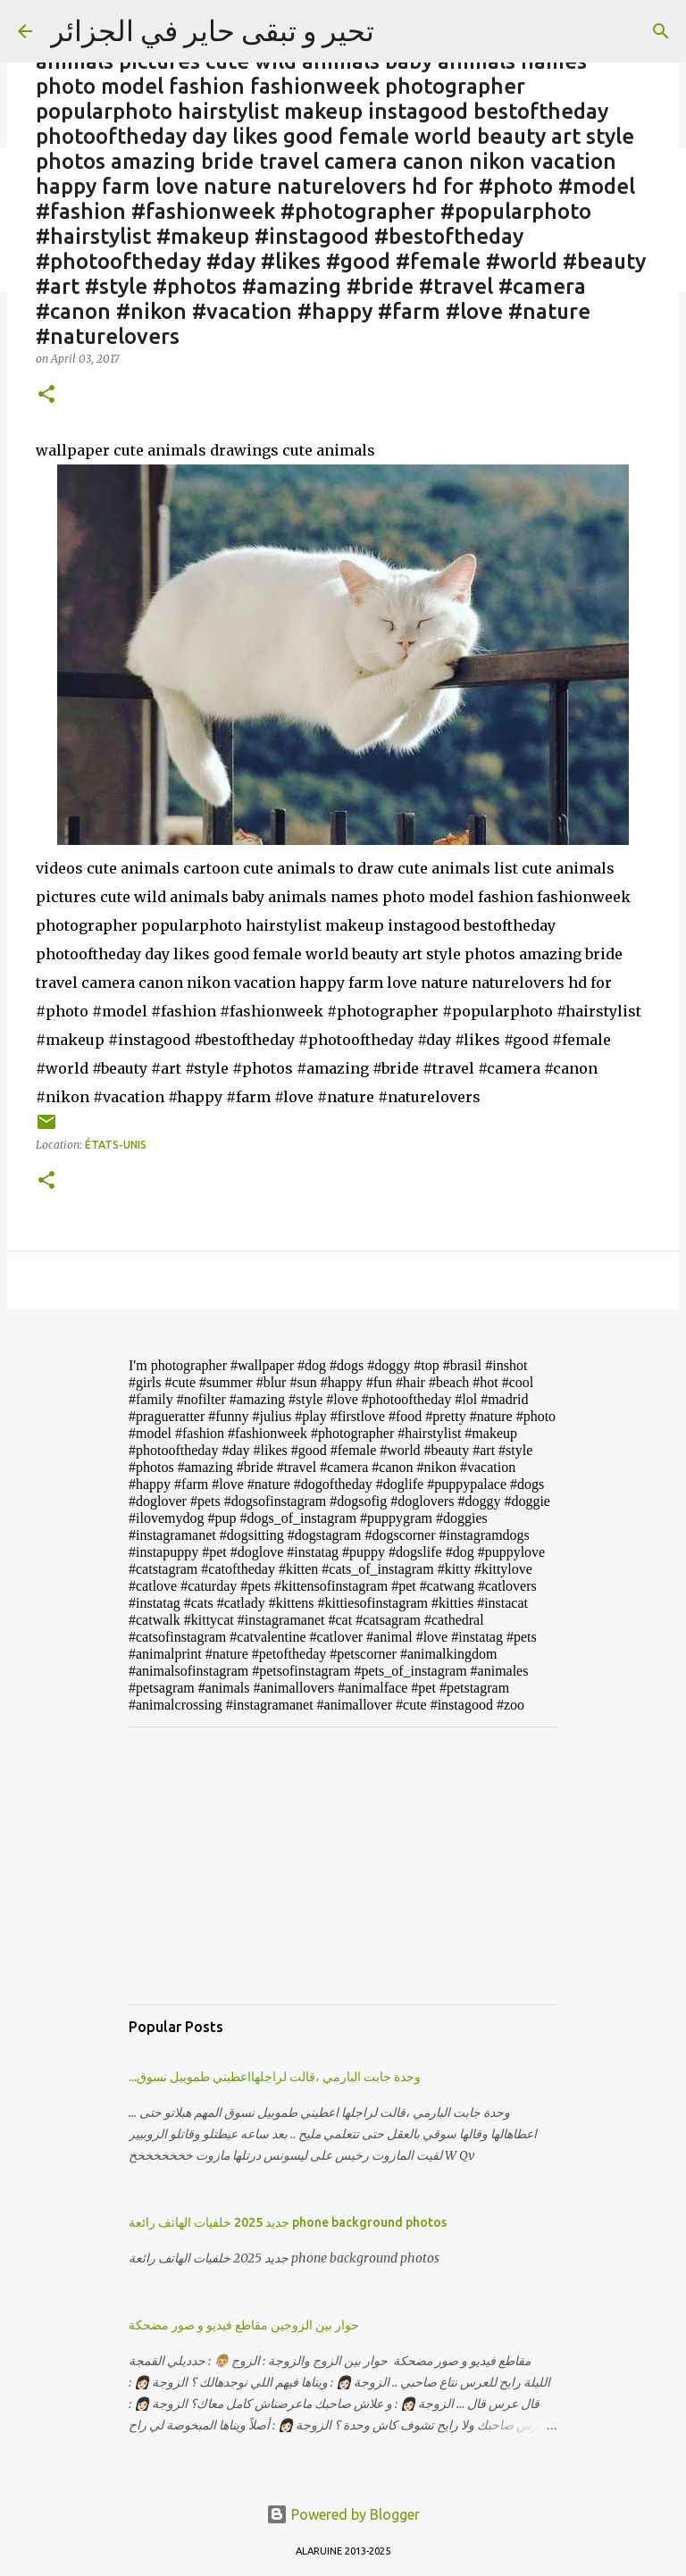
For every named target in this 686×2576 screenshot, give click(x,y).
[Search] (661, 31)
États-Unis (115, 1144)
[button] (46, 395)
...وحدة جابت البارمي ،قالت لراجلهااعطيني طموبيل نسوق (275, 2077)
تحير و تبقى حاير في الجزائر (212, 30)
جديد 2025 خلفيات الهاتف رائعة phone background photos (288, 2222)
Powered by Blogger (343, 2514)
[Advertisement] (343, 1866)
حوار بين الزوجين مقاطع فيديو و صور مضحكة (244, 2325)
